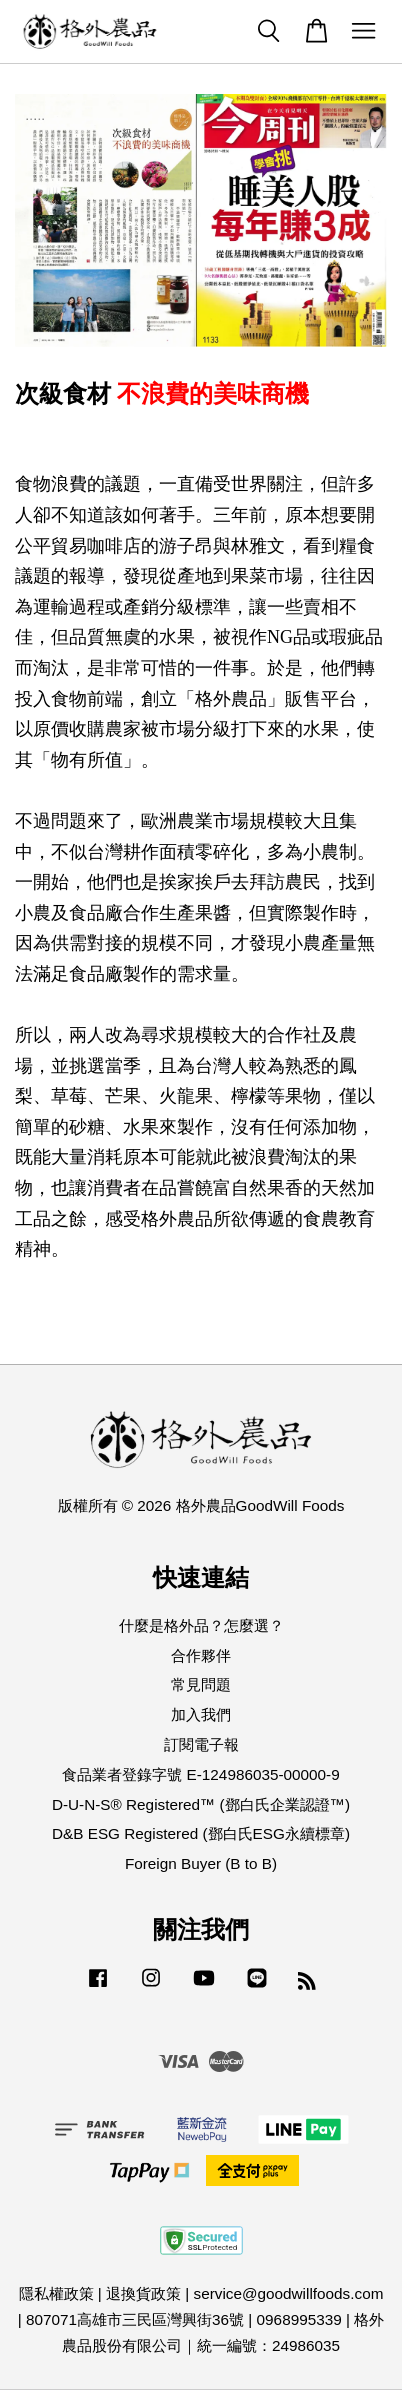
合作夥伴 (201, 1655)
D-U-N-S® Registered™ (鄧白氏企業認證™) (201, 1804)
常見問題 (201, 1684)
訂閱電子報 (201, 1744)
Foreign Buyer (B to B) (201, 1863)
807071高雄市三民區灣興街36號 (135, 2319)
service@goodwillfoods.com (289, 2293)
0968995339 (299, 2319)
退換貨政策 (143, 2293)
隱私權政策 (56, 2293)
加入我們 (201, 1714)
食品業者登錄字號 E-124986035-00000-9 (200, 1774)
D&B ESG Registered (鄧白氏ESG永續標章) (201, 1833)
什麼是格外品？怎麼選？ (201, 1625)
